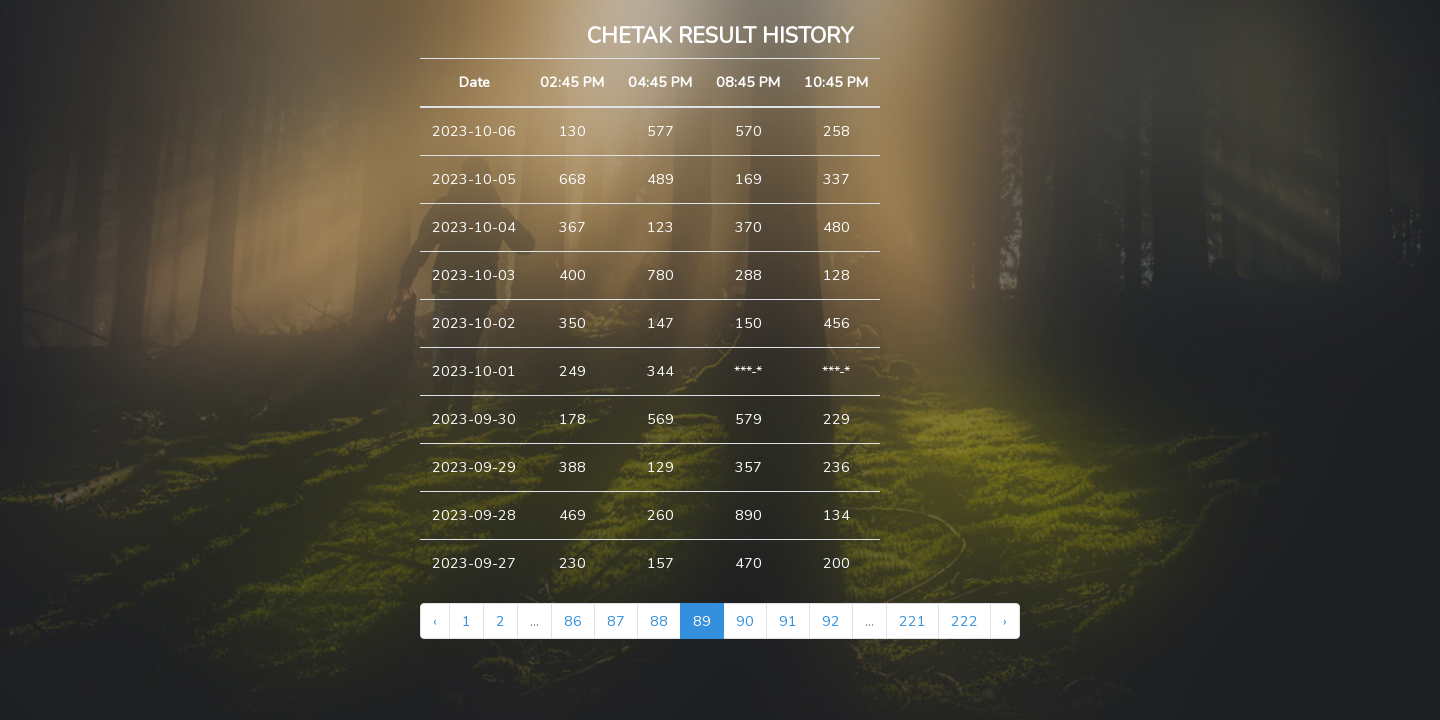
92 (831, 621)
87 (616, 621)
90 (745, 621)
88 (659, 621)
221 (912, 621)
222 (964, 621)
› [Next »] (1005, 621)
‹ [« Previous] (435, 621)
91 (788, 621)
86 (573, 621)
